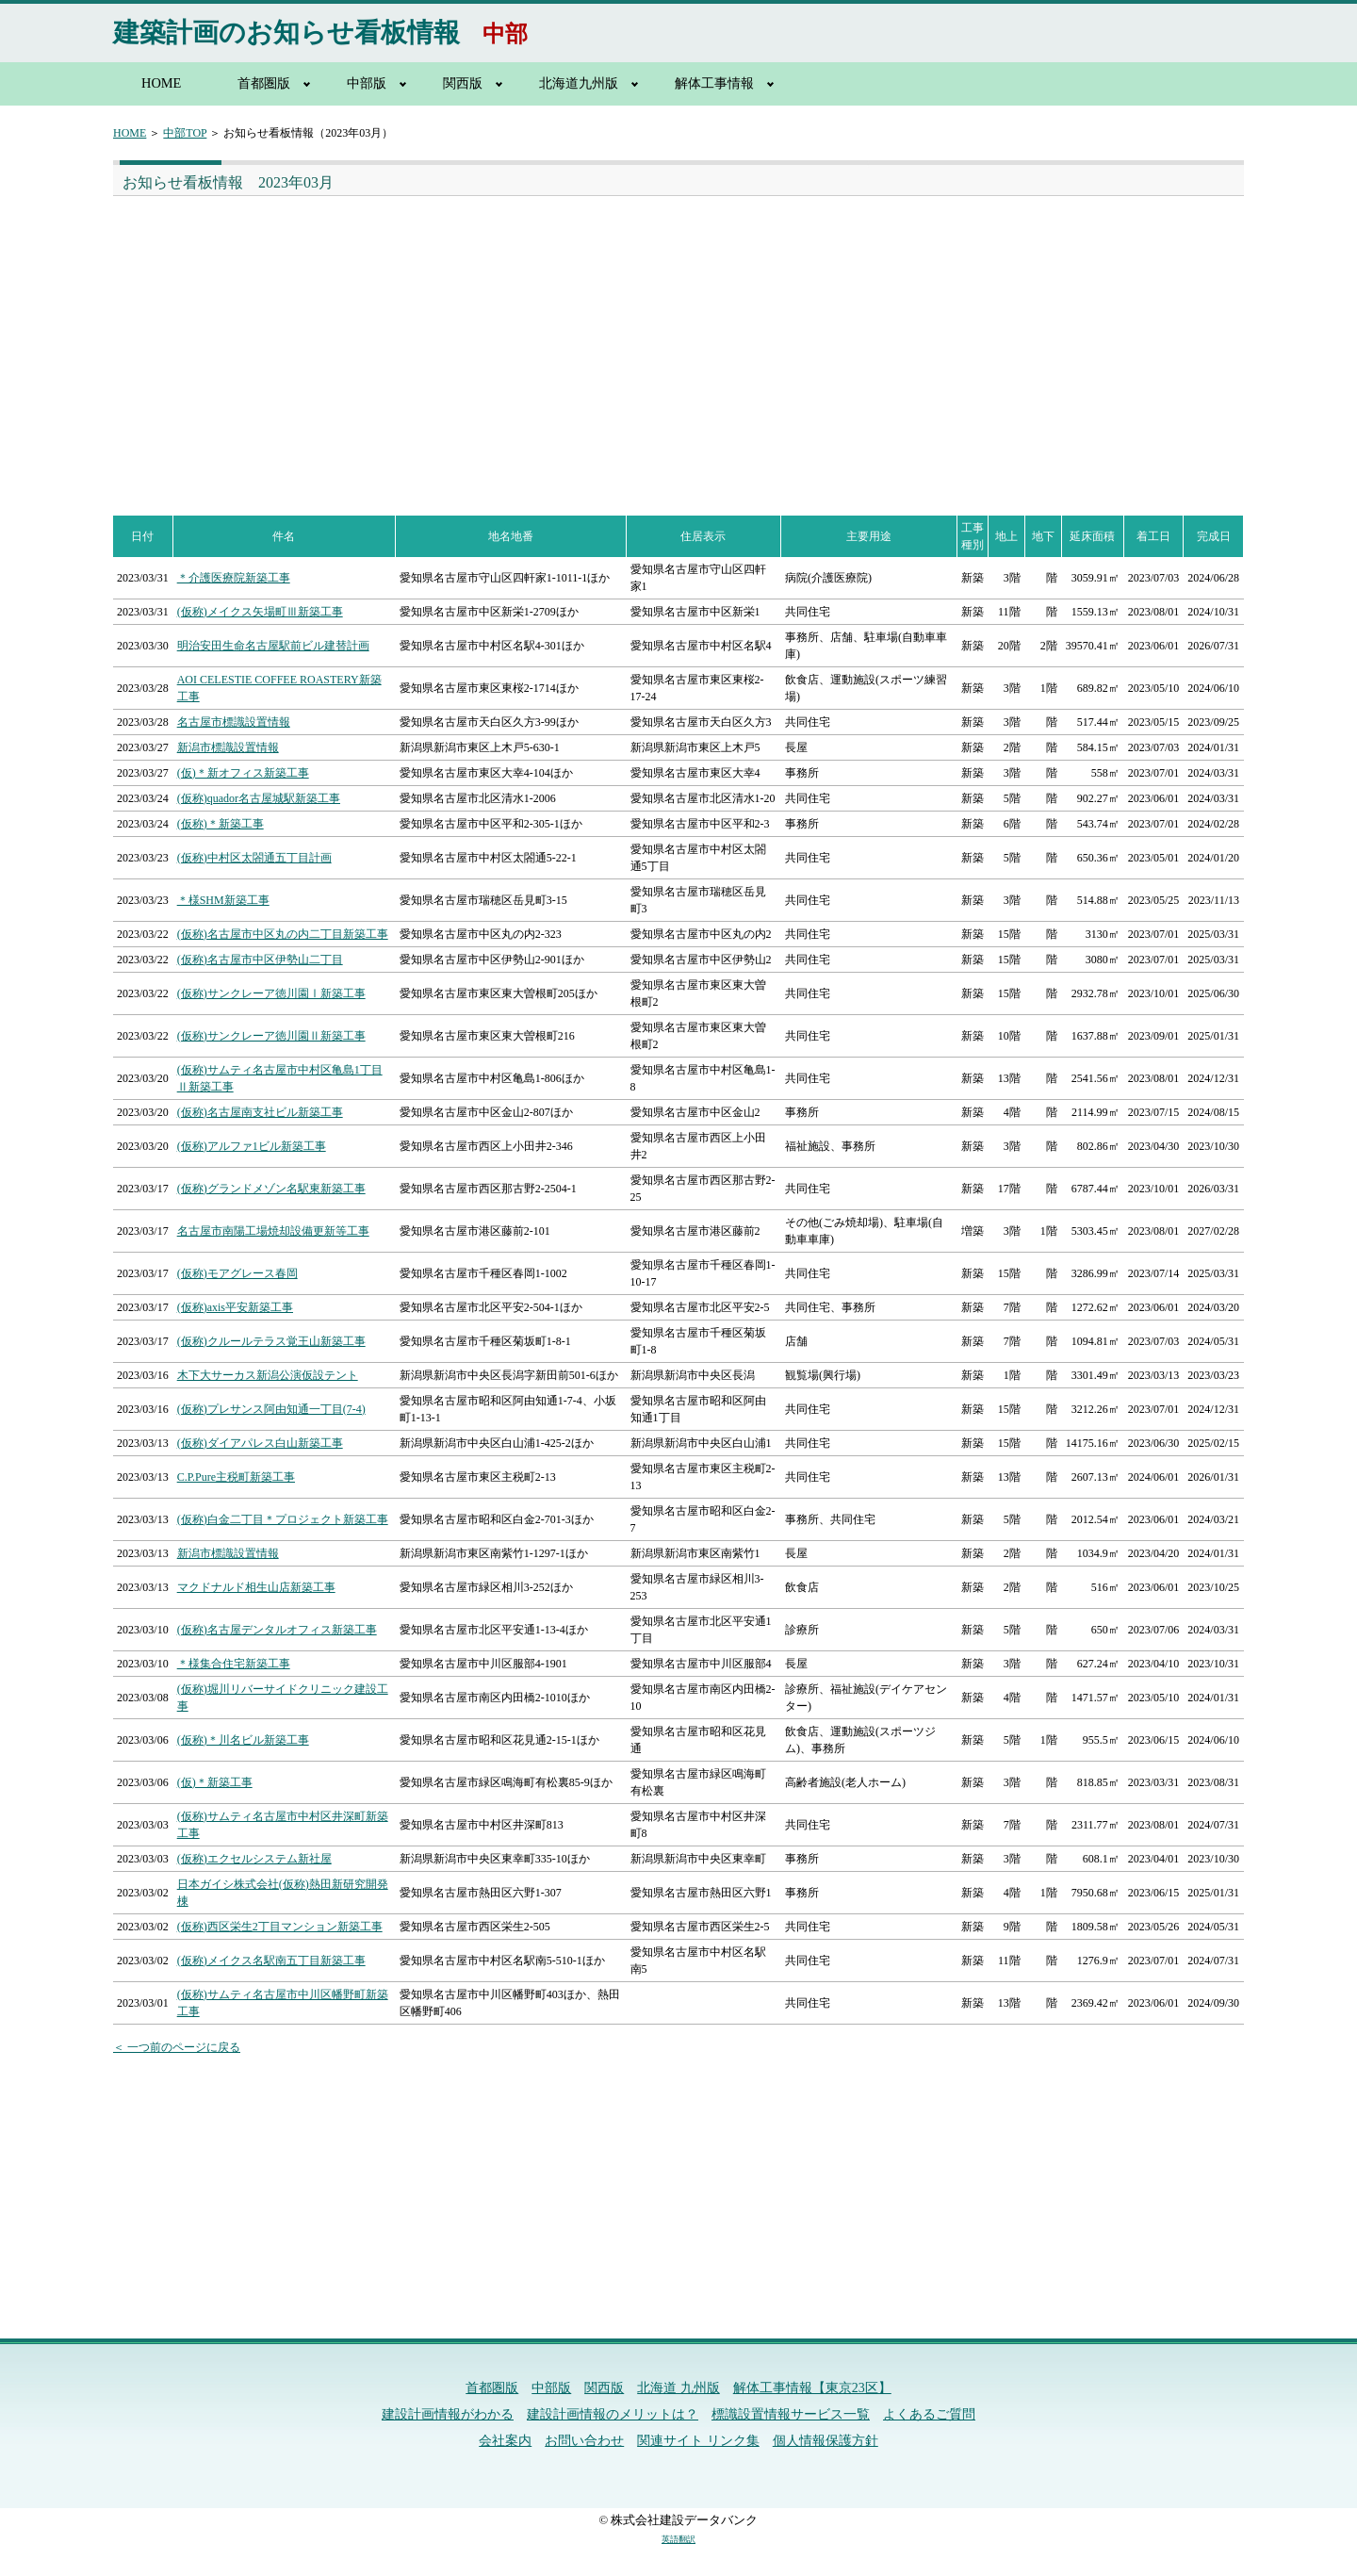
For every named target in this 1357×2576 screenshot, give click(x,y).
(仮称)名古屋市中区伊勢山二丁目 (260, 959)
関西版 (462, 82)
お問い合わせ (584, 2441)
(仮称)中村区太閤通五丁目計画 (254, 857)
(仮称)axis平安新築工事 (235, 1307)
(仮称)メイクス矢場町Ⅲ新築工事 (260, 611)
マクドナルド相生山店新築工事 (256, 1587)
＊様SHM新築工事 (223, 900)
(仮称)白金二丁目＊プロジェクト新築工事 (282, 1519)
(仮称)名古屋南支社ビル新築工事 (260, 1112)
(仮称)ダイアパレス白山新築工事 (260, 1443)
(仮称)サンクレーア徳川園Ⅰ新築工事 (271, 993)
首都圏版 (263, 82)
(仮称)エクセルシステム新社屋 (254, 1858)
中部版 (366, 82)
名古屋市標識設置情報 (233, 722)
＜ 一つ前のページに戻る (176, 2047)
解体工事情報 (714, 82)
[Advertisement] (392, 337)
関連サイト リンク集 (698, 2441)
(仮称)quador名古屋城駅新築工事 (258, 798)
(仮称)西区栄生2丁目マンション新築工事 (280, 1926)
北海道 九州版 (678, 2388)
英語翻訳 (678, 2539)
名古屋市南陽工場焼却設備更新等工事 (273, 1231)
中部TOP (184, 132)
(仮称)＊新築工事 (220, 823)
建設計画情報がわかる (448, 2414)
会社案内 (505, 2441)
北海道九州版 (578, 82)
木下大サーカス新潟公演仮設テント (267, 1375)
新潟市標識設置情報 (228, 747)
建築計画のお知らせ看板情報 (286, 32)
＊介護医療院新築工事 (233, 577)
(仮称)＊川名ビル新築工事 (243, 1740)
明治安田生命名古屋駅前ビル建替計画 (273, 645)
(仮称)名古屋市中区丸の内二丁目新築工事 (282, 934)
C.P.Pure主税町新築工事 (236, 1477)
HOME (161, 82)
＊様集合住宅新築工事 (233, 1663)
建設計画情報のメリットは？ (612, 2414)
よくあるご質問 (929, 2414)
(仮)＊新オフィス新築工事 (243, 772)
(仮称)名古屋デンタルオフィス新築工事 (277, 1629)
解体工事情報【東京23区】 (812, 2388)
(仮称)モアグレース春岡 (237, 1273)
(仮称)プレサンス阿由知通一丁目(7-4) (271, 1409)
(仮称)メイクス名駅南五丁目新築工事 (271, 1960)
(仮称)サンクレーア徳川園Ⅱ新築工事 (271, 1035)
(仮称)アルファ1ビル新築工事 (251, 1146)
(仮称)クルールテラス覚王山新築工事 (271, 1341)
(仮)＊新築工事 (215, 1782)
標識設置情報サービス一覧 (790, 2414)
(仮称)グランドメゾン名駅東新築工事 (271, 1188)
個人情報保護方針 (825, 2441)
